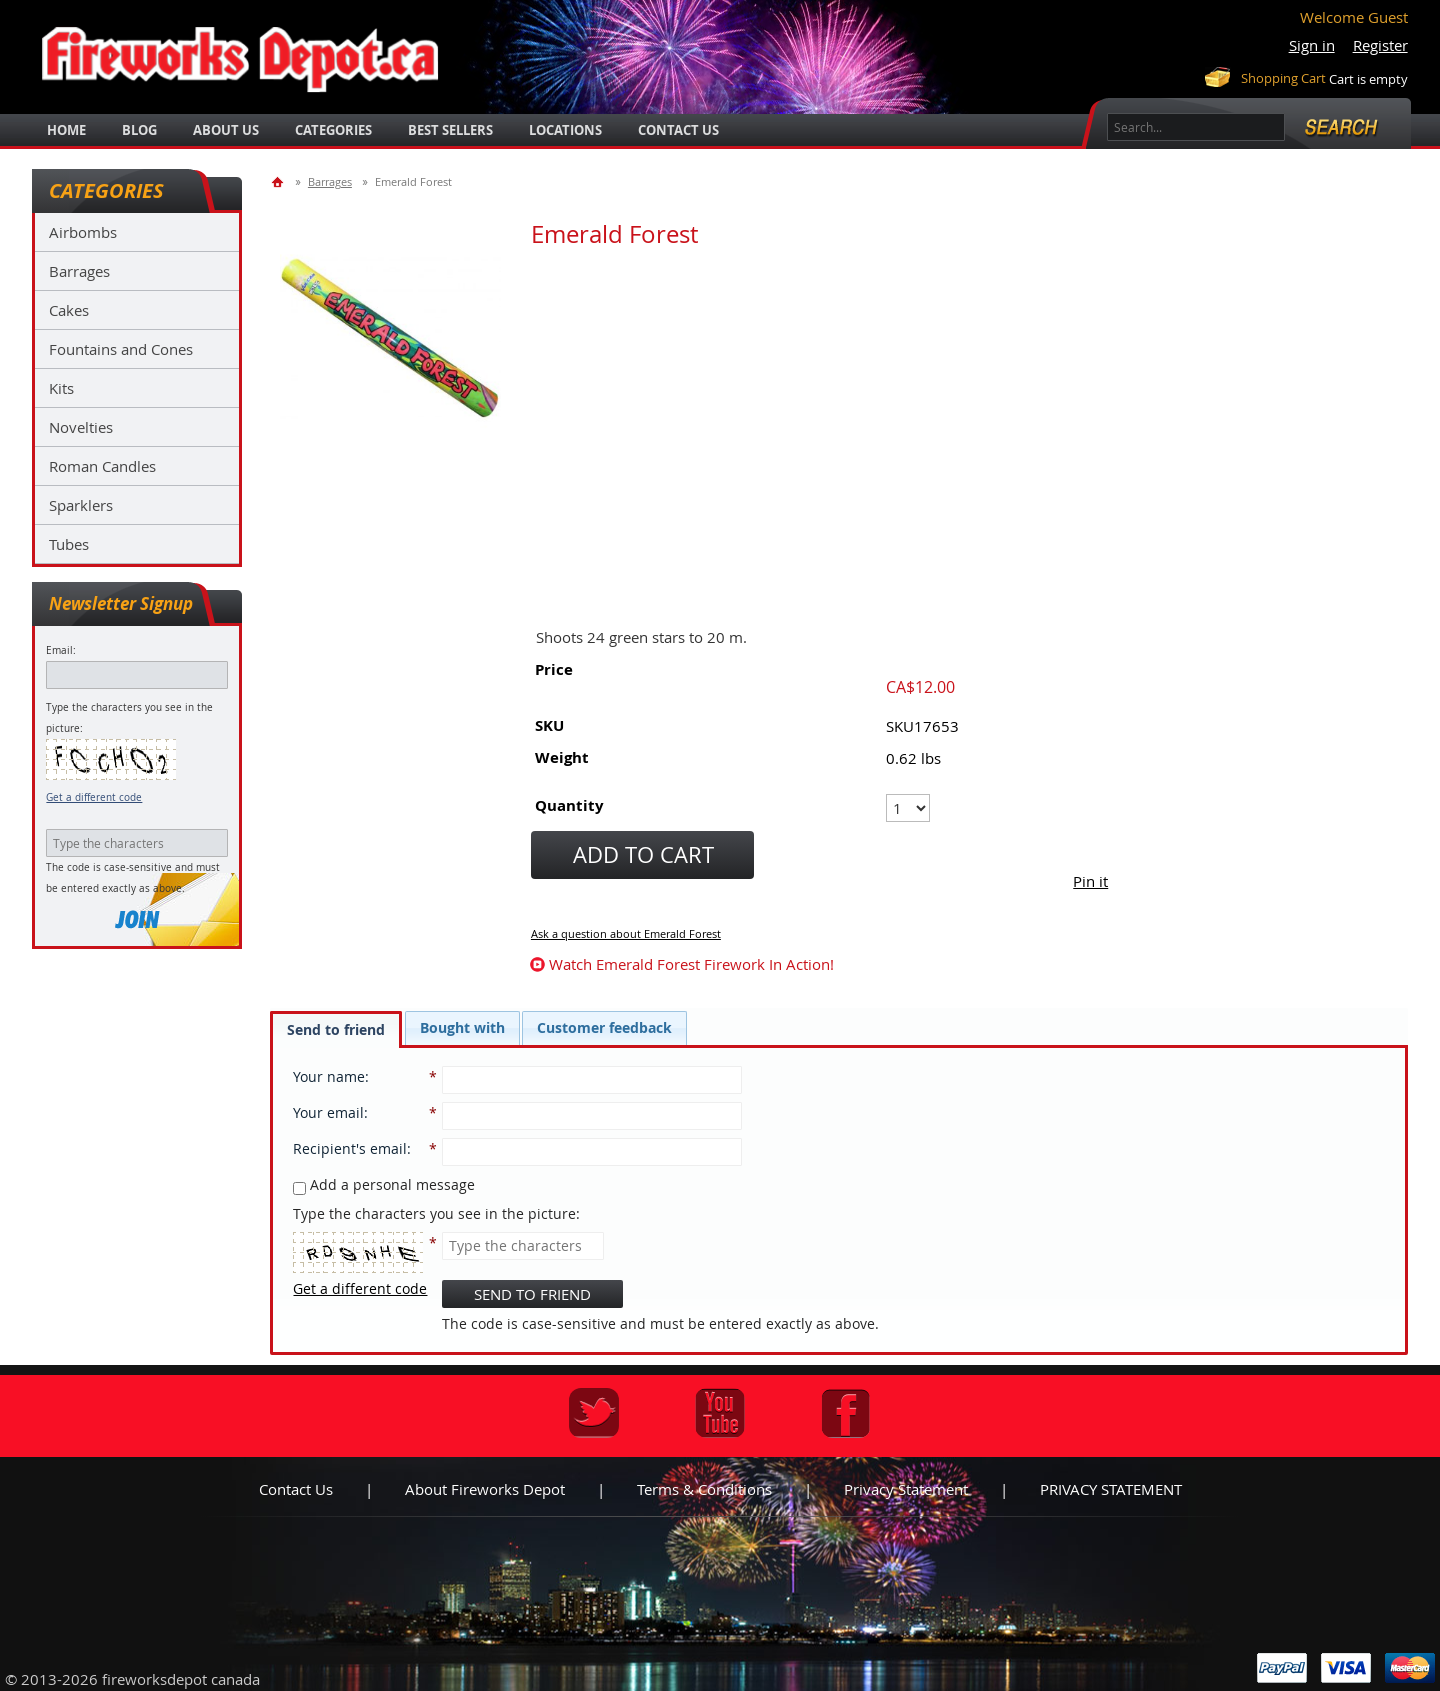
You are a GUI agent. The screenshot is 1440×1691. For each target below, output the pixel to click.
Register (1380, 45)
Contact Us (678, 130)
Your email (328, 1112)
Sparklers (81, 505)
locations (565, 130)
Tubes (69, 544)
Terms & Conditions (704, 1489)
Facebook (846, 1413)
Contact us (296, 1489)
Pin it (1090, 881)
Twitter (594, 1413)
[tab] (336, 1029)
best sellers (450, 130)
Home (66, 130)
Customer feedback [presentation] (604, 1027)
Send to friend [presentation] (336, 1029)
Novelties (81, 427)
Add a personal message (384, 1184)
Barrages (79, 271)
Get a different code (94, 797)
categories (333, 130)
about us (226, 130)
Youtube (720, 1413)
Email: (61, 650)
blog (139, 130)
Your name (329, 1076)
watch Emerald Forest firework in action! (691, 964)
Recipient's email (350, 1148)
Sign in (1312, 45)
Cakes (69, 310)
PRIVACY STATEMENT (1111, 1489)
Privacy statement (906, 1489)
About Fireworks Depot (485, 1489)
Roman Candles (102, 466)
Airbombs (83, 232)
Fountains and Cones (121, 349)
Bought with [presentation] (462, 1027)
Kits (61, 388)
